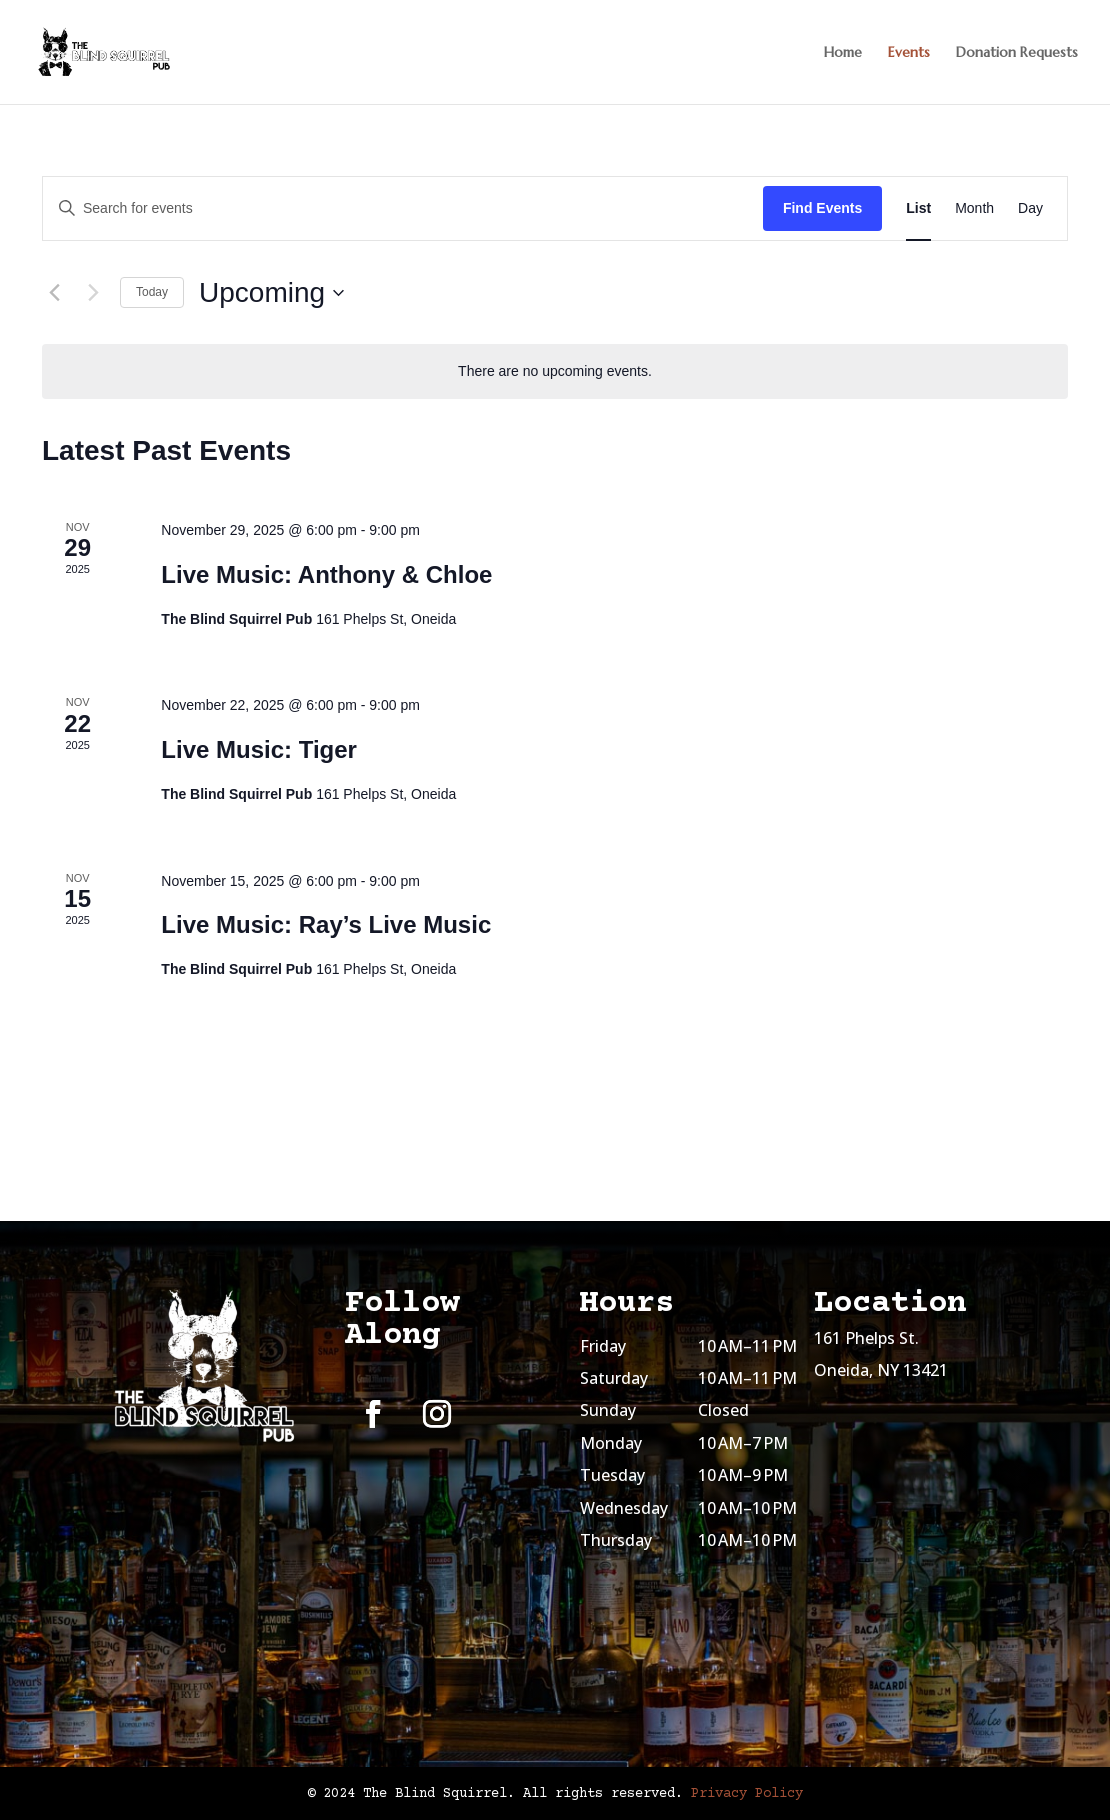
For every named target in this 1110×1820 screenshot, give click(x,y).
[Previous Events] (54, 293)
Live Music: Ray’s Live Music (326, 924)
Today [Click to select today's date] (152, 292)
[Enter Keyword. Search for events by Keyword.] (403, 208)
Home (843, 53)
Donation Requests (1017, 53)
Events (909, 53)
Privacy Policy (747, 1794)
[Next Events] (93, 293)
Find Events (822, 208)
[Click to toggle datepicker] (271, 293)
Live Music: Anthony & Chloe (326, 574)
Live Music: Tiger (259, 749)
